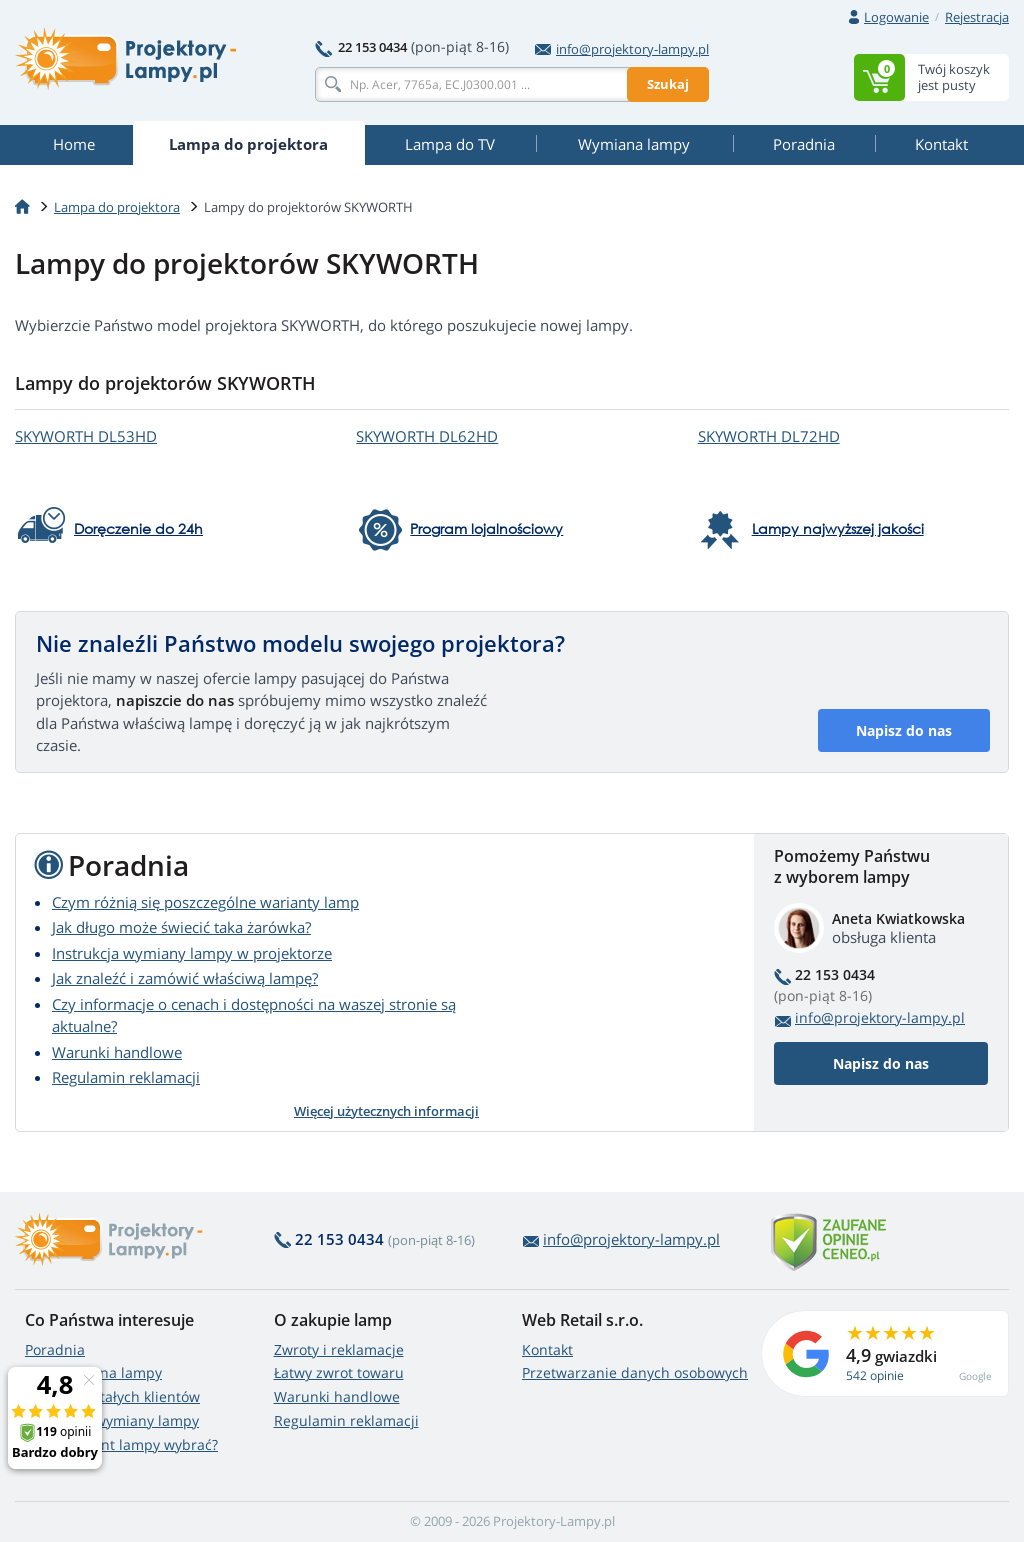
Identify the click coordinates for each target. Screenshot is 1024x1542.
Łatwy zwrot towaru (339, 1372)
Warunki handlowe (117, 1052)
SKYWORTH (86, 436)
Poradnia (55, 1349)
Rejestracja (977, 17)
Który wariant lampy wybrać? (121, 1444)
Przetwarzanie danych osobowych (635, 1372)
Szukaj (668, 84)
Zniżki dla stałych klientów (112, 1396)
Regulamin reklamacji (126, 1077)
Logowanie (896, 17)
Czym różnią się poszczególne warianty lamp (205, 902)
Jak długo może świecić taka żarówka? (181, 927)
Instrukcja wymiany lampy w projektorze (192, 953)
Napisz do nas (904, 730)
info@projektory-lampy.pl (622, 49)
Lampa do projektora (117, 207)
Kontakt (547, 1349)
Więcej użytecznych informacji (386, 1111)
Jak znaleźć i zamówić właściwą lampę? (185, 978)
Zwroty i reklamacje (339, 1349)
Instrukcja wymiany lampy (112, 1420)
